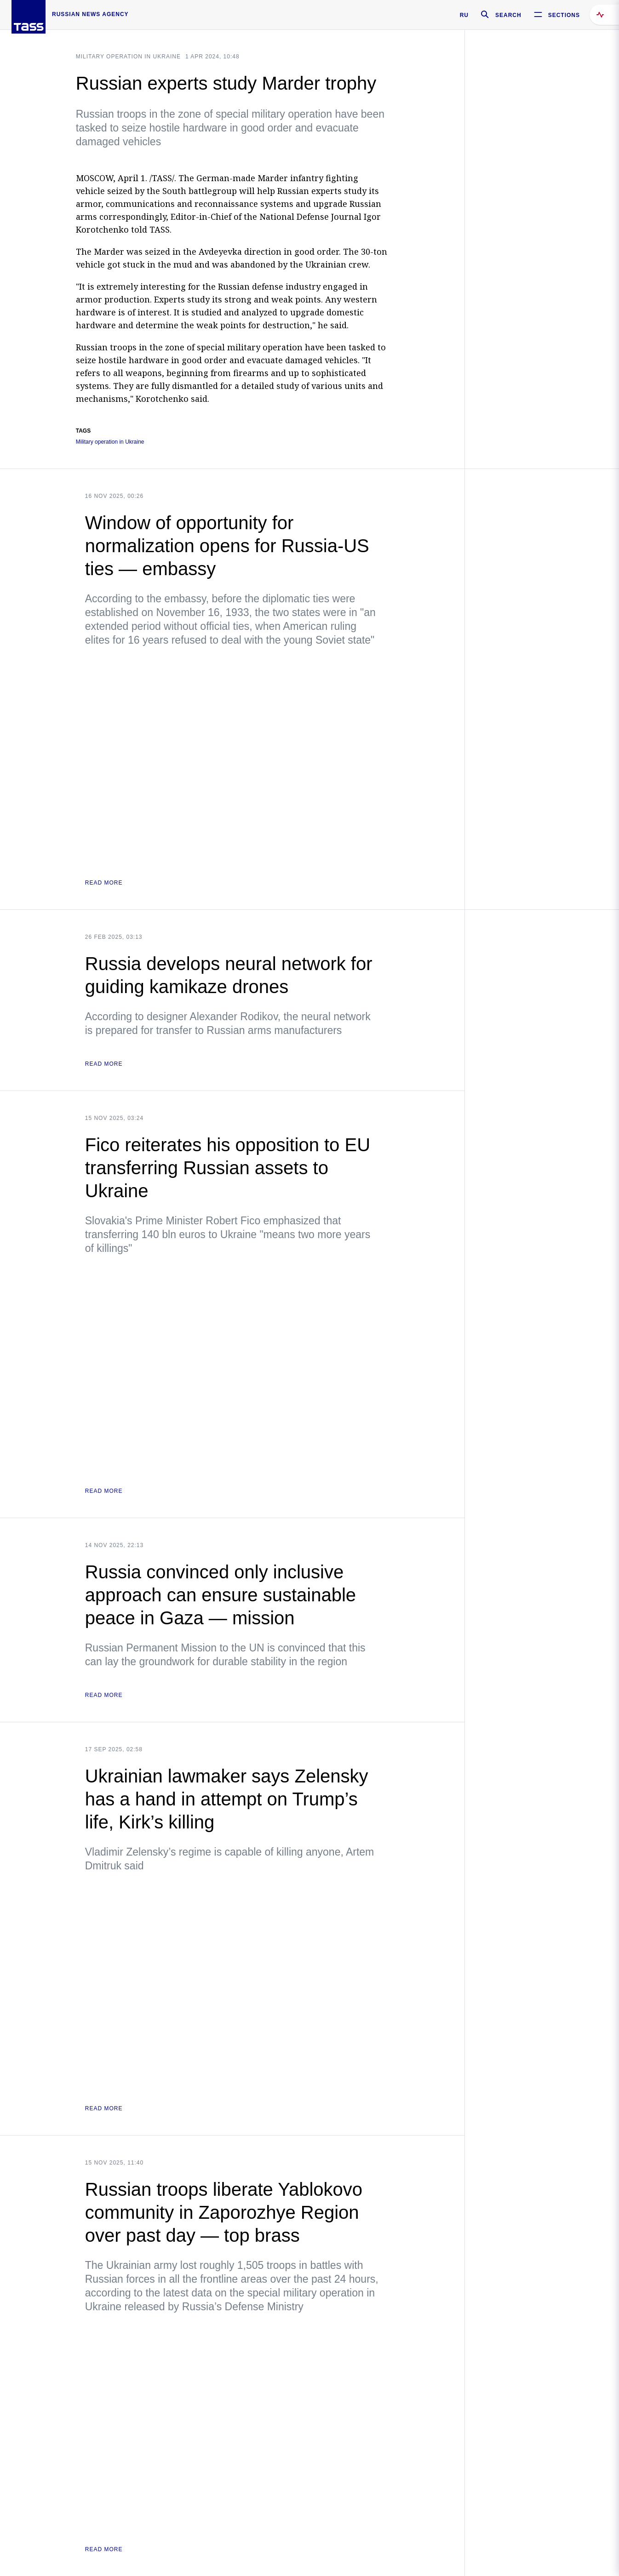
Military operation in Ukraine (128, 56)
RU (464, 15)
